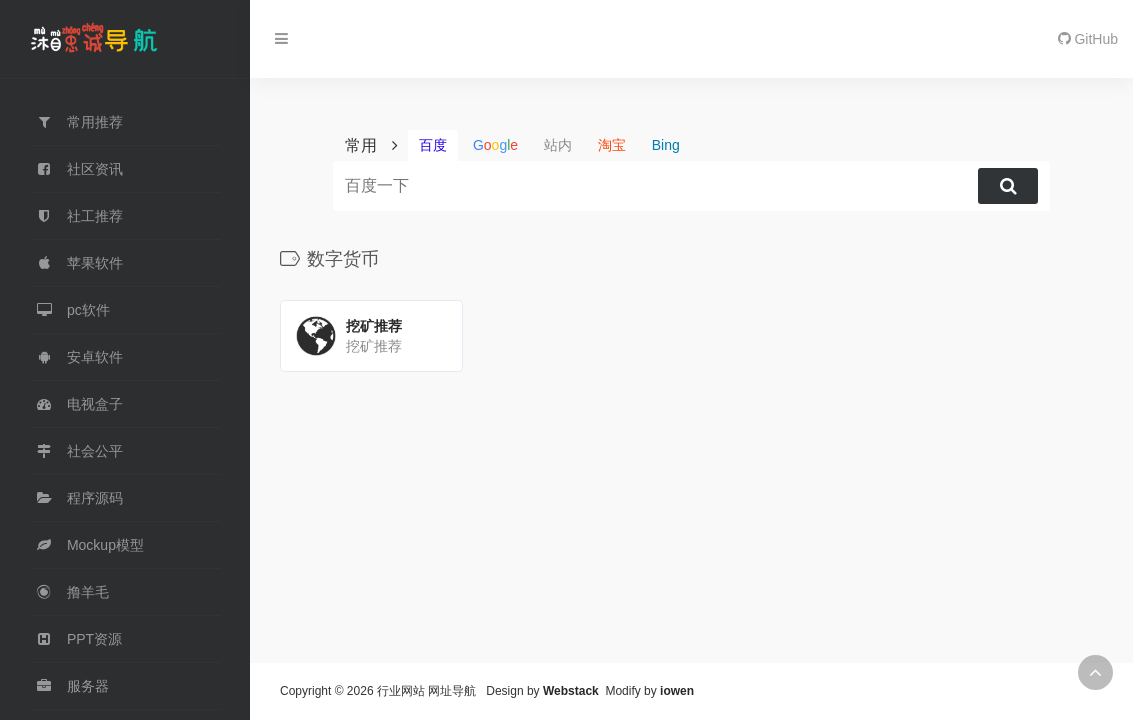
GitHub (1088, 39)
